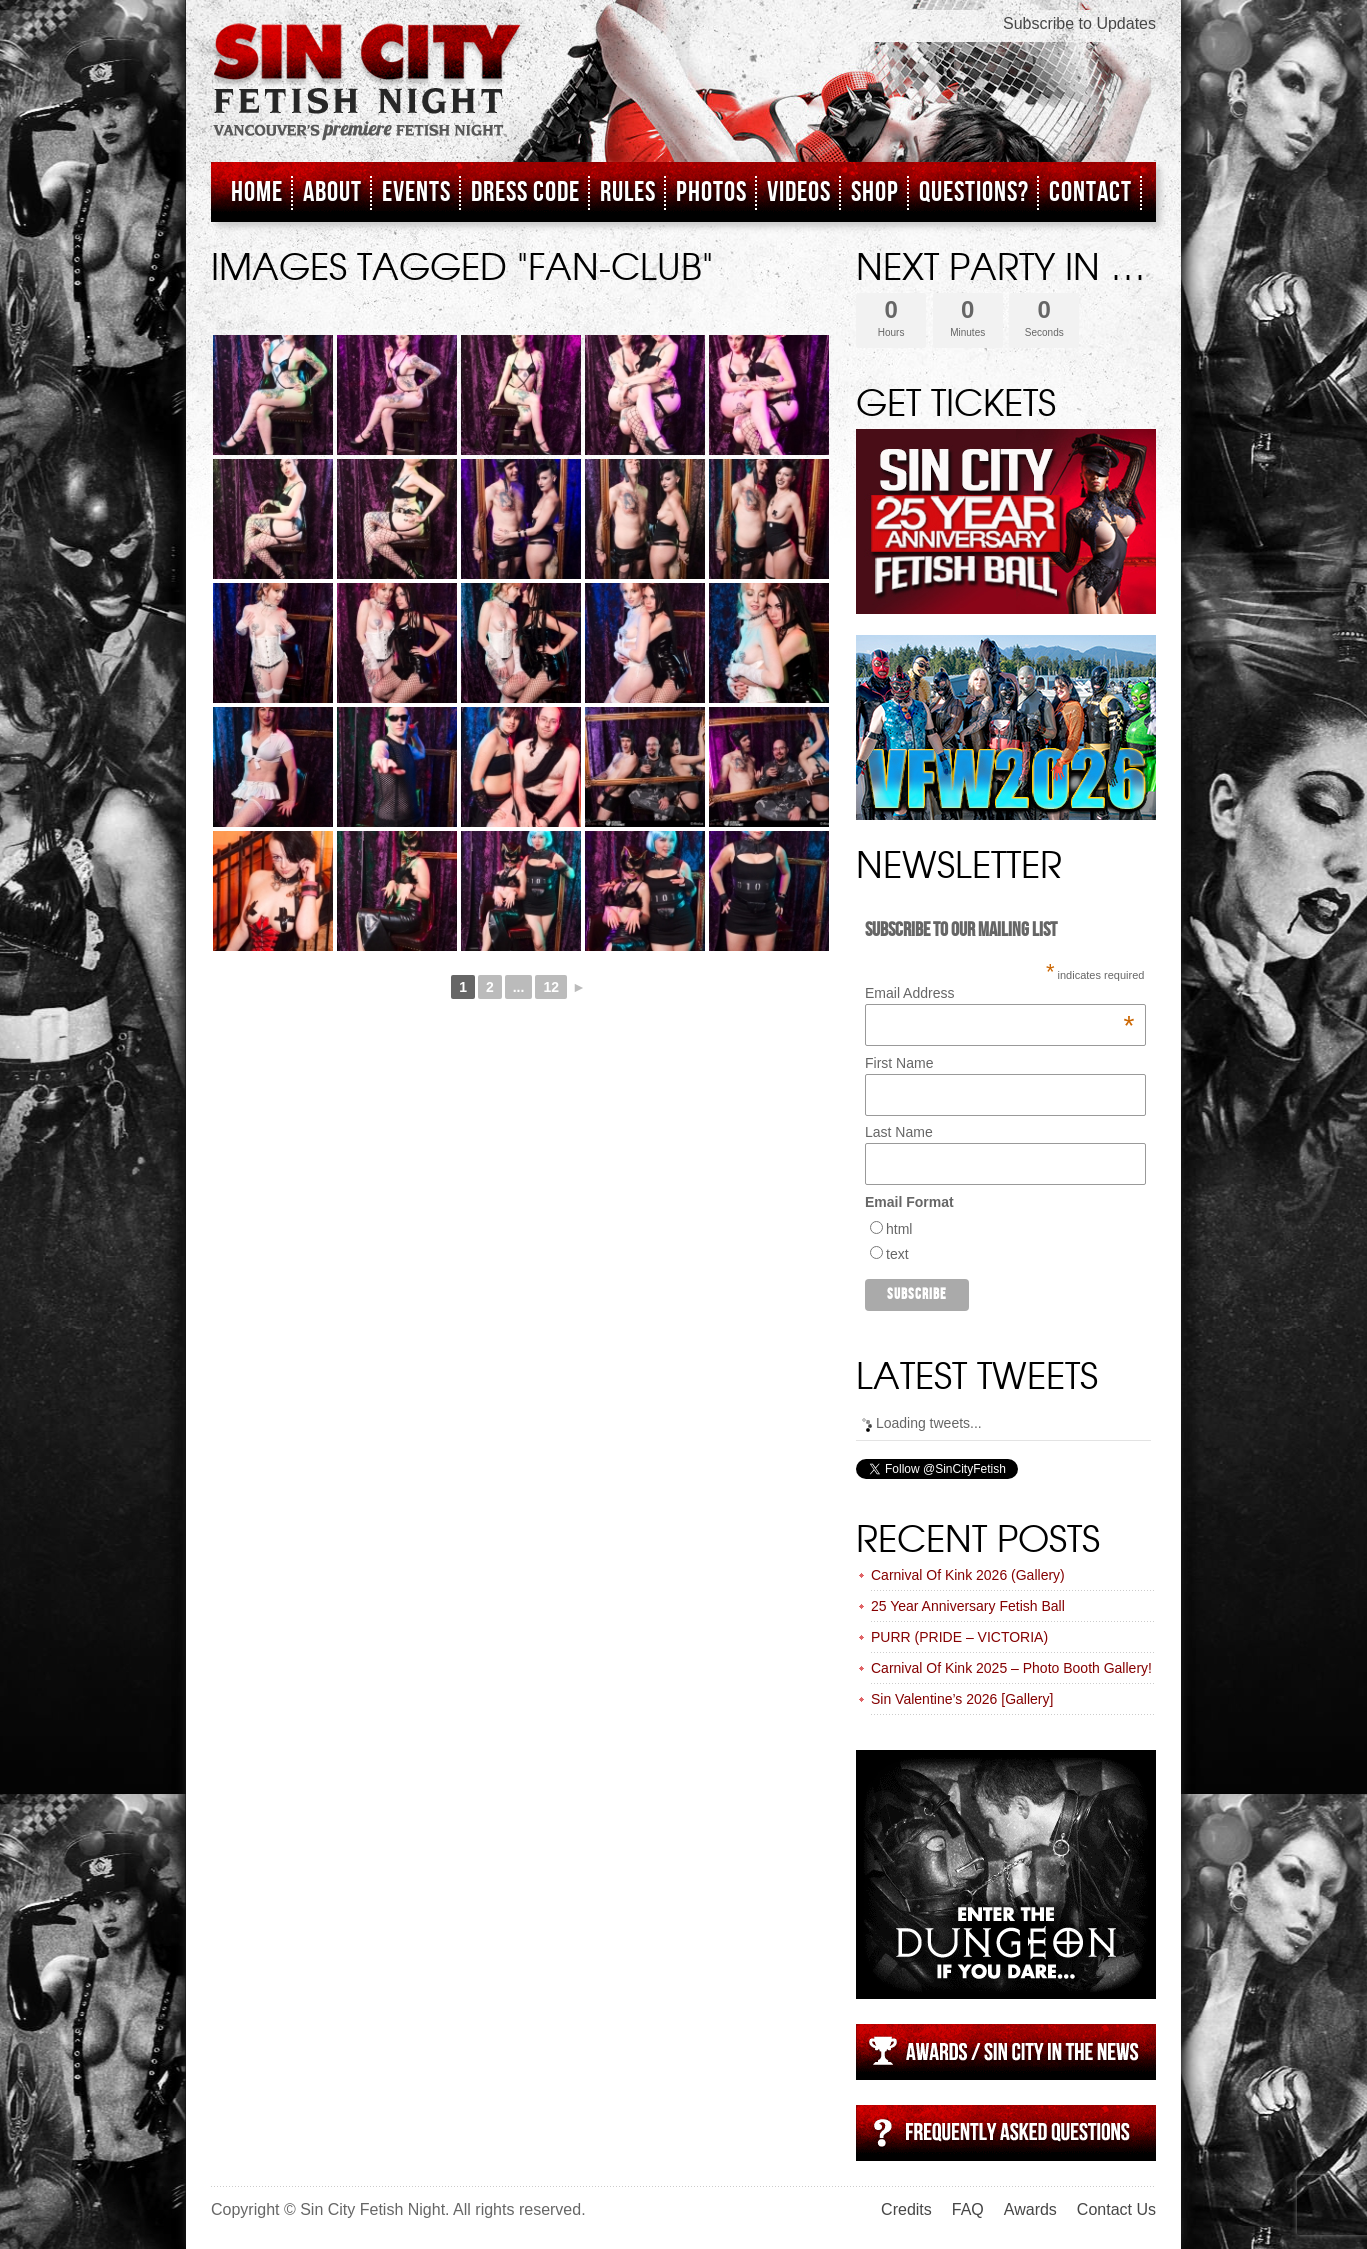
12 (551, 987)
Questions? (974, 192)
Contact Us (1116, 2209)
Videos (799, 192)
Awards (1030, 2209)
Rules (628, 192)
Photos (711, 192)
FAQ (968, 2209)
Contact (1090, 192)
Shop (875, 192)
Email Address (999, 993)
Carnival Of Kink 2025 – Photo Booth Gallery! (1011, 1668)
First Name (899, 1063)
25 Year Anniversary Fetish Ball (968, 1606)
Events (416, 192)
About (332, 192)
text (897, 1254)
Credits (906, 2209)
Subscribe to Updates (1079, 23)
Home (257, 192)
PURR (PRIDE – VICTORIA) (959, 1637)
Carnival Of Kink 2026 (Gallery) (968, 1575)
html (899, 1229)
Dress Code (525, 192)
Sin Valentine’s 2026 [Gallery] (962, 1699)
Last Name (899, 1132)
